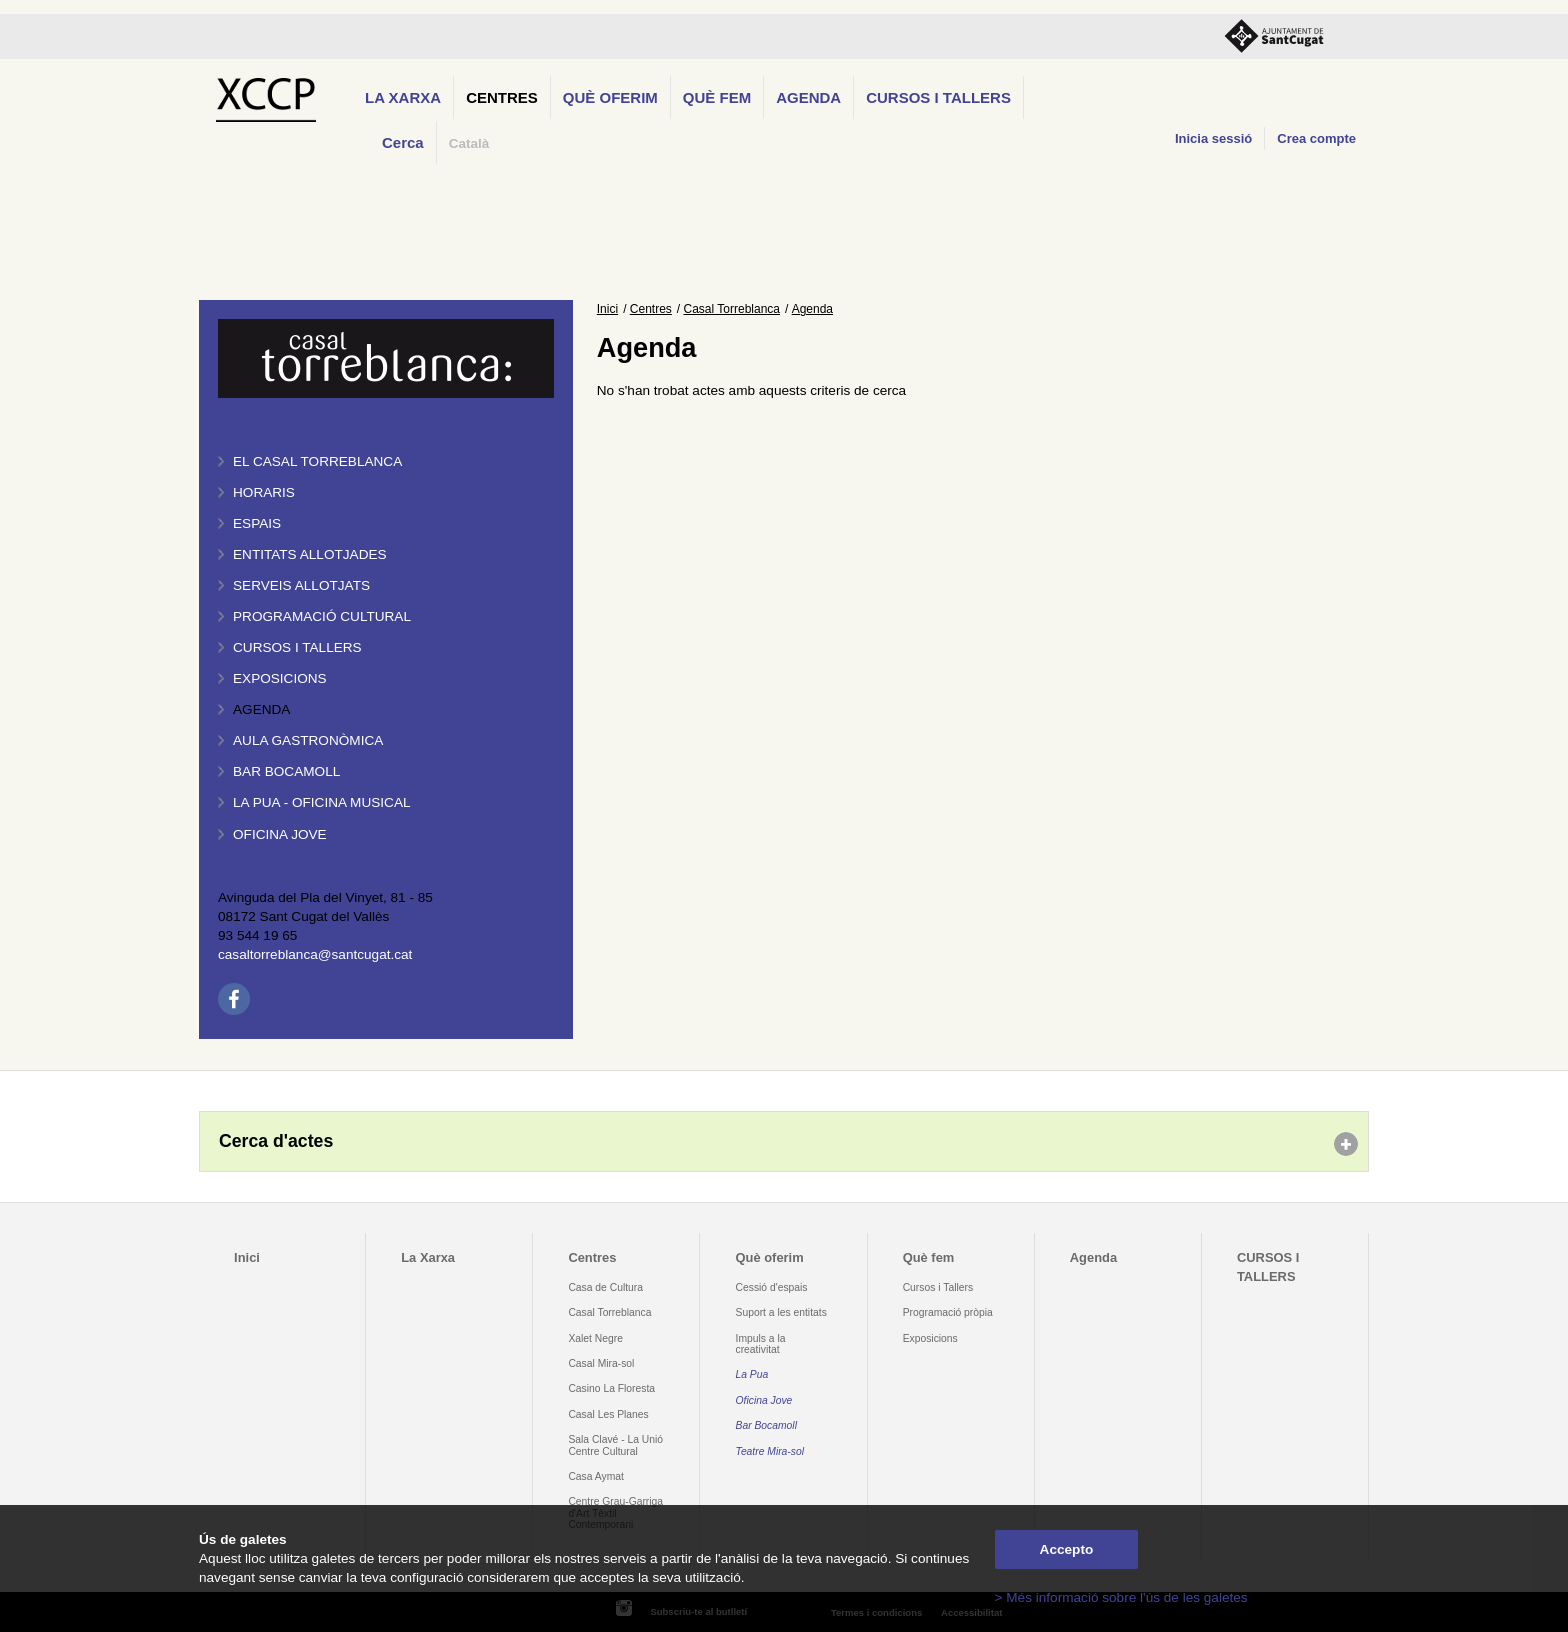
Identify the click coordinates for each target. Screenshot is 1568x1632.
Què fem (717, 97)
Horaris (264, 492)
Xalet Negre (595, 1338)
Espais (257, 523)
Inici (607, 309)
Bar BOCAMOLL (286, 771)
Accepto (1067, 1549)
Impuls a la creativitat (761, 1344)
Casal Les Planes (608, 1414)
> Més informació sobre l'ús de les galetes (1121, 1597)
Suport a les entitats (781, 1312)
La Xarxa (403, 97)
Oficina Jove (280, 834)
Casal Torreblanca (732, 309)
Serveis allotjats (301, 585)
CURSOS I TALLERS (938, 97)
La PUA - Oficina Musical (322, 802)
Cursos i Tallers (938, 1287)
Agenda (808, 97)
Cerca (403, 142)
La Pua (752, 1374)
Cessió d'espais (772, 1287)
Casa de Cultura (605, 1287)
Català (469, 143)
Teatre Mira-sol (770, 1451)
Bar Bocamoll (766, 1425)
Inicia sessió (1213, 138)
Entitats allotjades (310, 554)
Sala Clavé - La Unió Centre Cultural (615, 1445)
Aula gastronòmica (308, 740)
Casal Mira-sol (601, 1363)
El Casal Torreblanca (317, 461)
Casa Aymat (596, 1476)
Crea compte (1316, 138)
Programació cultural (322, 616)
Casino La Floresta (611, 1388)
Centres (502, 97)
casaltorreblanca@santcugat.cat (315, 954)
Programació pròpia (948, 1312)
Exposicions (280, 678)
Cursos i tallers (297, 647)
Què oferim (610, 97)
